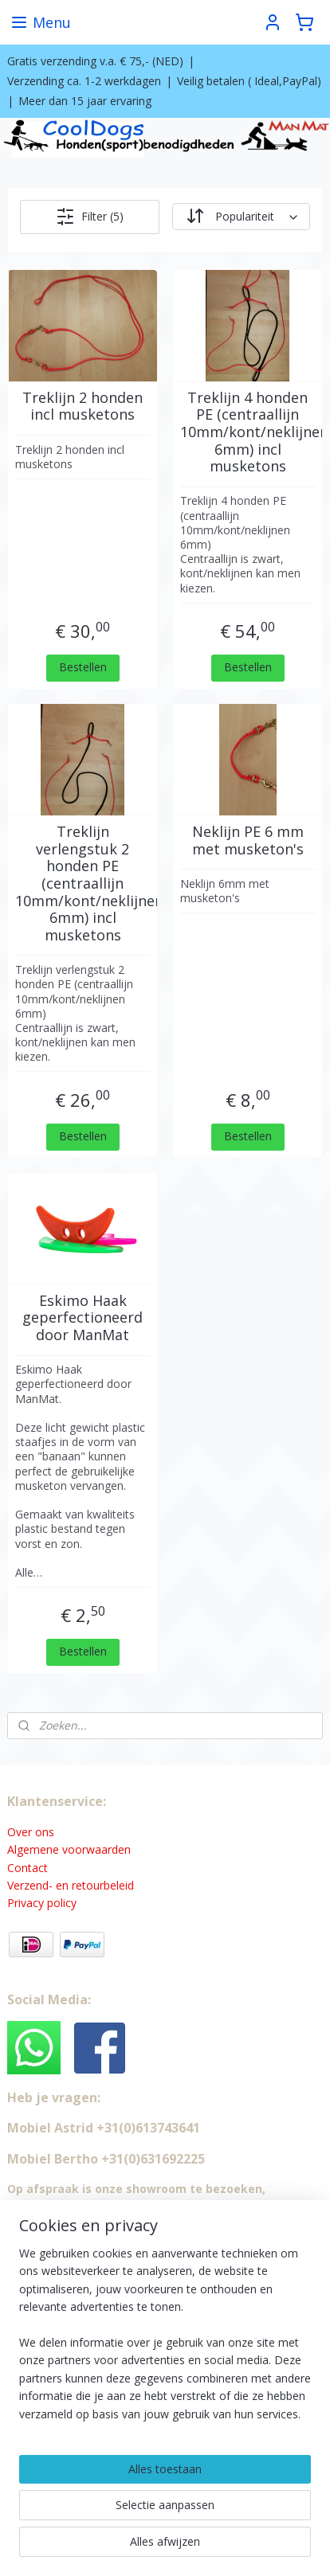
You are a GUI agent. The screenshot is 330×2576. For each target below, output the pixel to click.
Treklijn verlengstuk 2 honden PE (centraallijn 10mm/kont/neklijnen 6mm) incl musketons (83, 883)
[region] (165, 2340)
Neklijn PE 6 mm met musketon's (248, 840)
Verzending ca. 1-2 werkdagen (84, 80)
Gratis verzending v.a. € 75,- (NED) (95, 60)
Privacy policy (42, 1902)
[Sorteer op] (241, 217)
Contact (27, 1867)
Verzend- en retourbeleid (70, 1885)
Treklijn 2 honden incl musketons (82, 406)
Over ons (30, 1831)
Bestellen (83, 666)
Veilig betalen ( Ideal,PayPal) (249, 80)
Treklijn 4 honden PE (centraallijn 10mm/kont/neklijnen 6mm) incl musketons (248, 432)
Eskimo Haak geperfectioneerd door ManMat (82, 1318)
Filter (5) (90, 216)
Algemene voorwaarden (69, 1849)
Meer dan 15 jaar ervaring (84, 100)
